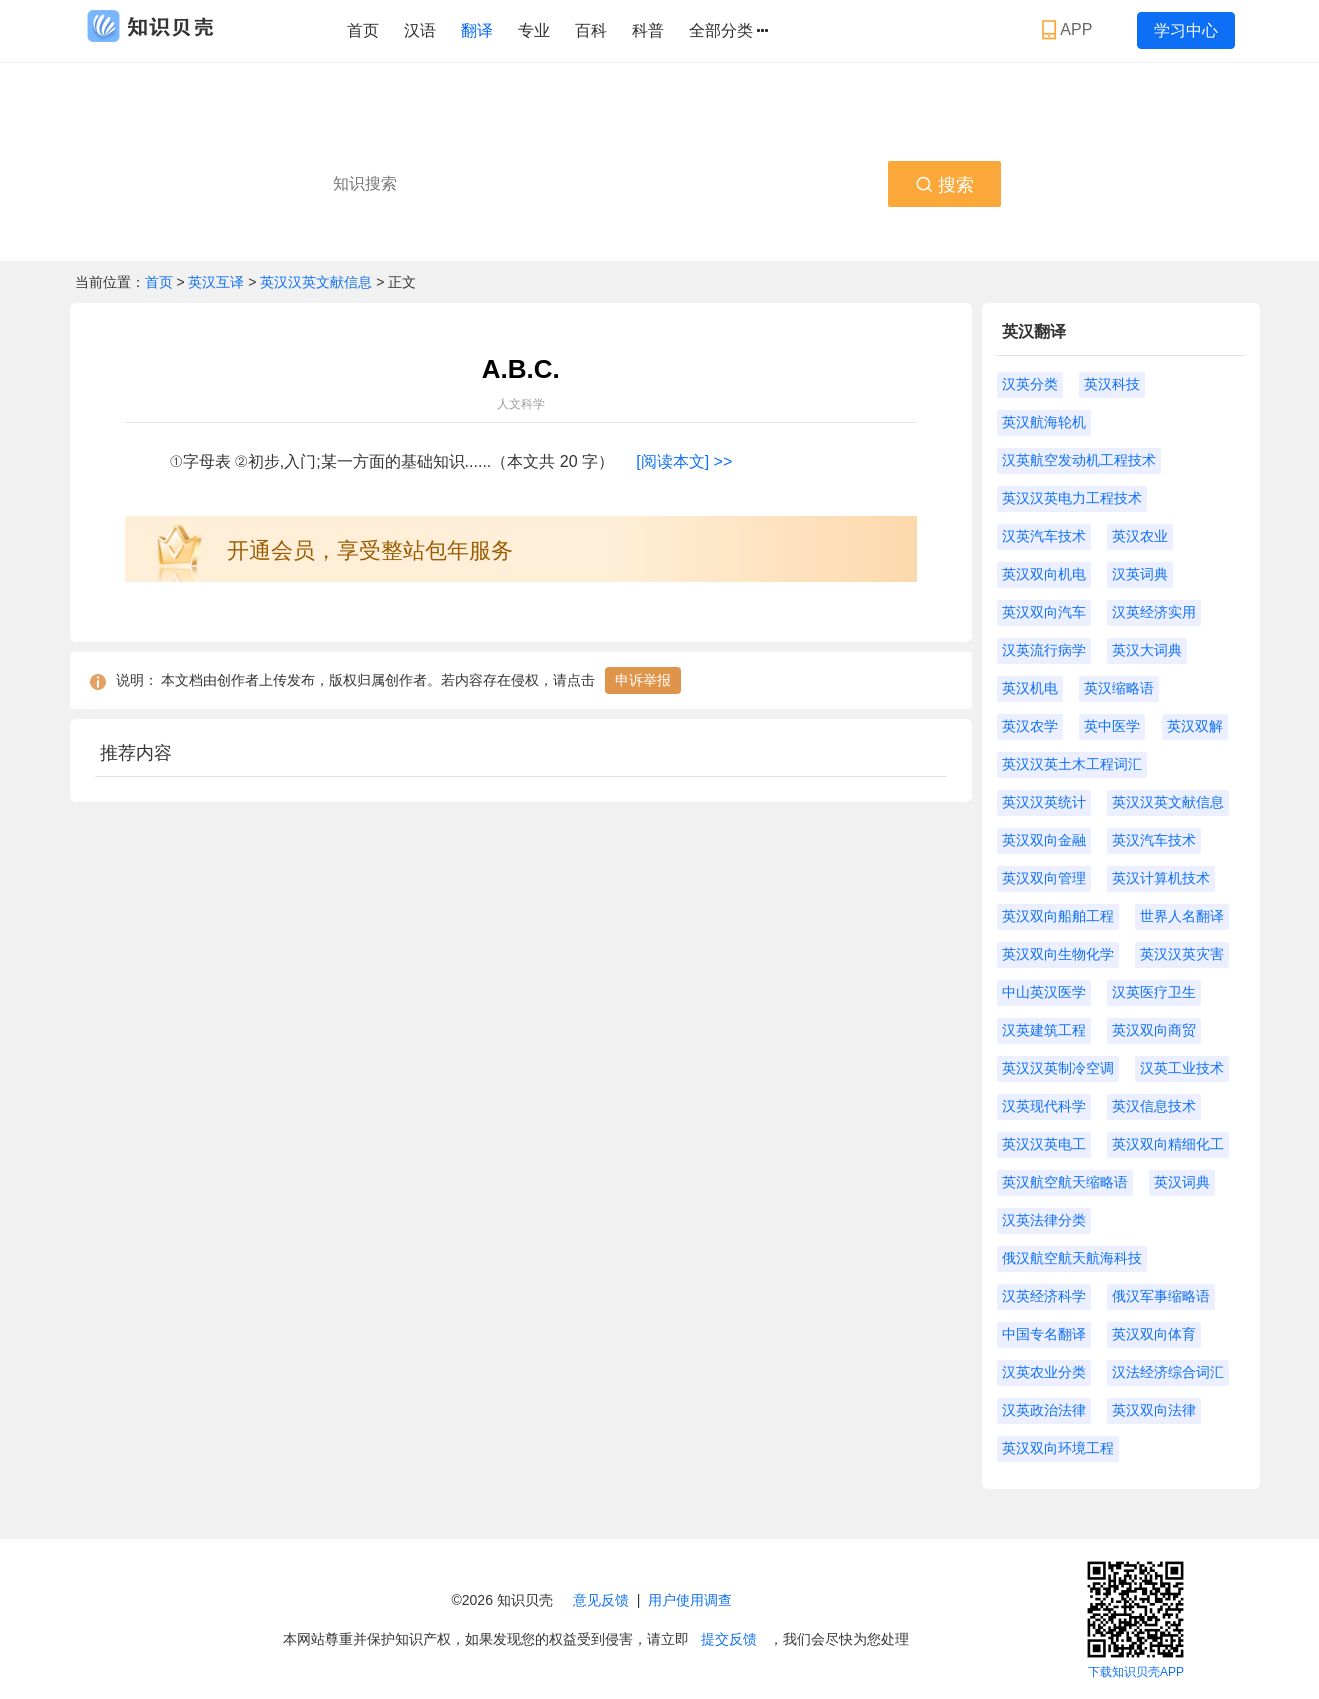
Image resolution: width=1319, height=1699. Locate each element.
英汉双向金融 (1044, 840)
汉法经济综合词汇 (1168, 1372)
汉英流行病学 (1044, 650)
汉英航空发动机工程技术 (1079, 460)
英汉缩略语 (1119, 688)
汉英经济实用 (1154, 612)
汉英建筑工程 (1044, 1030)
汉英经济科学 (1044, 1296)
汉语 (420, 30)
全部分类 (728, 31)
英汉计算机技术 (1161, 878)
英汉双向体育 (1154, 1334)
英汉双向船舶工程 (1058, 916)
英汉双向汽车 (1044, 612)
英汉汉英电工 (1044, 1144)
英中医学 (1112, 726)
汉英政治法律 (1044, 1410)
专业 (534, 30)
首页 (363, 30)
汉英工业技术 (1182, 1068)
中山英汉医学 (1044, 992)
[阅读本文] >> (684, 461)
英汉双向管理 (1044, 878)
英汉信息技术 (1154, 1106)
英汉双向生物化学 (1058, 954)
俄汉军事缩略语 (1161, 1296)
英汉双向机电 (1044, 574)
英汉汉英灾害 (1182, 954)
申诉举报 (643, 680)
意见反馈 (601, 1600)
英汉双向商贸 (1154, 1030)
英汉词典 (1182, 1182)
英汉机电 (1030, 688)
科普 (648, 30)
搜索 (944, 185)
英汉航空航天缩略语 (1065, 1182)
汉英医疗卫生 (1154, 992)
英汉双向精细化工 (1168, 1144)
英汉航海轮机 (1044, 422)
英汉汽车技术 (1154, 840)
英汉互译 (218, 282)
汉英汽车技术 (1044, 536)
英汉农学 (1030, 726)
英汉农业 (1140, 536)
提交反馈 (729, 1639)
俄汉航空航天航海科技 (1072, 1258)
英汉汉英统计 (1044, 802)
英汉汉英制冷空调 (1058, 1068)
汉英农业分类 (1044, 1372)
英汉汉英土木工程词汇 (1072, 764)
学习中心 (1186, 30)
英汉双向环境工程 (1058, 1448)
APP (1069, 30)
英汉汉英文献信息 (316, 282)
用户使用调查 (690, 1600)
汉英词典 (1140, 574)
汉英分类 (1030, 384)
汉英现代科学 (1044, 1106)
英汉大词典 (1147, 650)
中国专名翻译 (1044, 1334)
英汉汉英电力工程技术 (1072, 498)
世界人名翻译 (1182, 916)
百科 (591, 30)
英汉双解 (1195, 726)
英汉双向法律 (1154, 1410)
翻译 (477, 30)
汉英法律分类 (1044, 1220)
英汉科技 (1112, 384)
